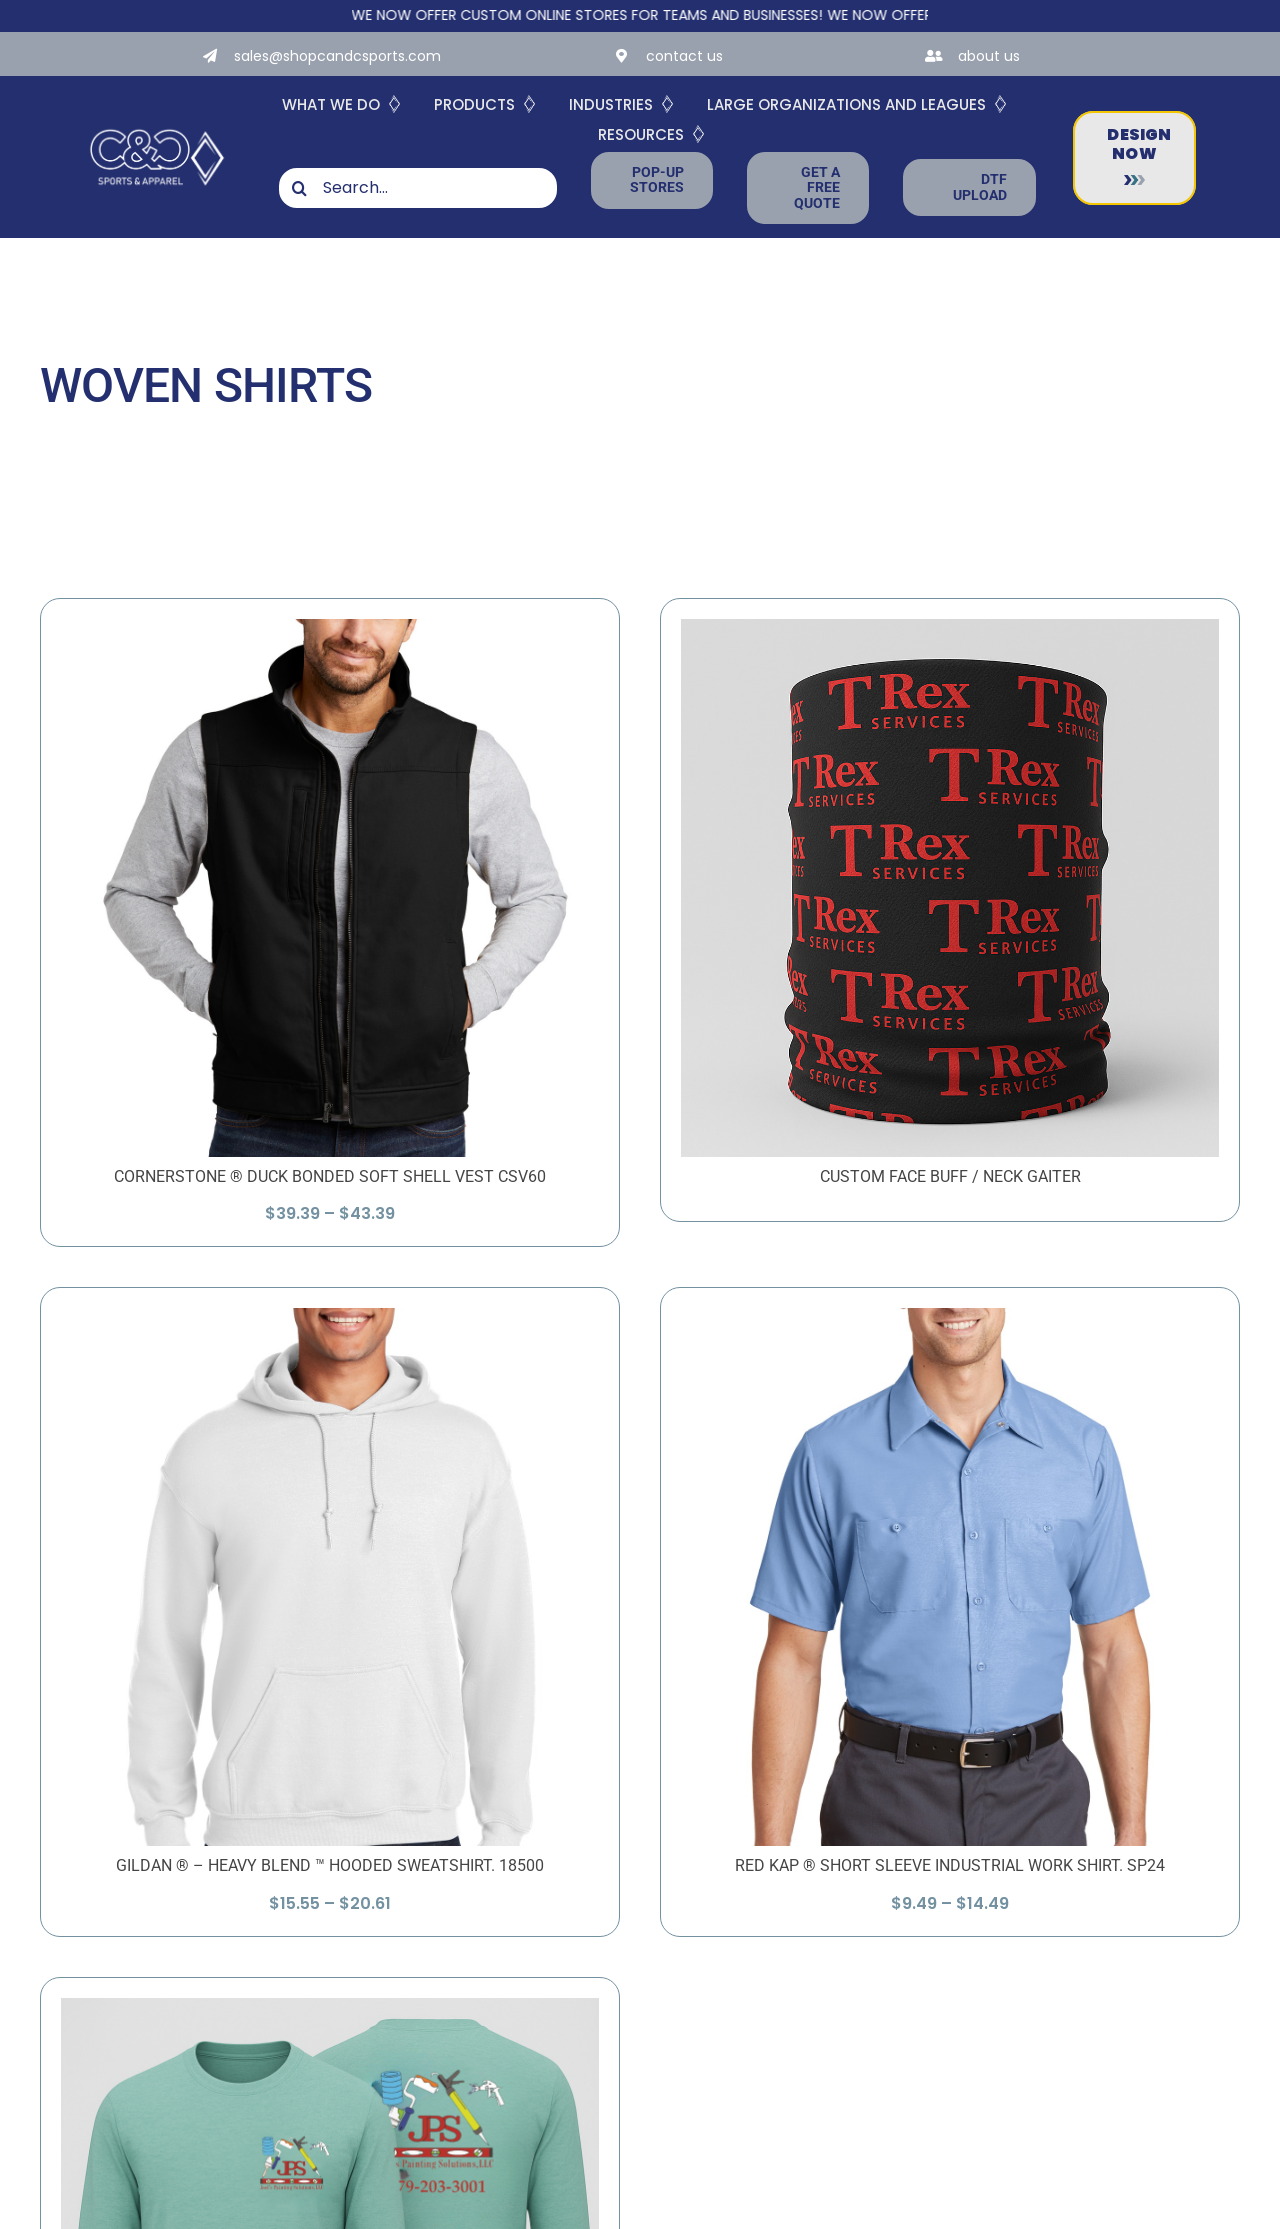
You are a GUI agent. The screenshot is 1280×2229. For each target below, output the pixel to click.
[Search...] (418, 188)
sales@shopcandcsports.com (337, 56)
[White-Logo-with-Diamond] (157, 128)
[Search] (299, 188)
